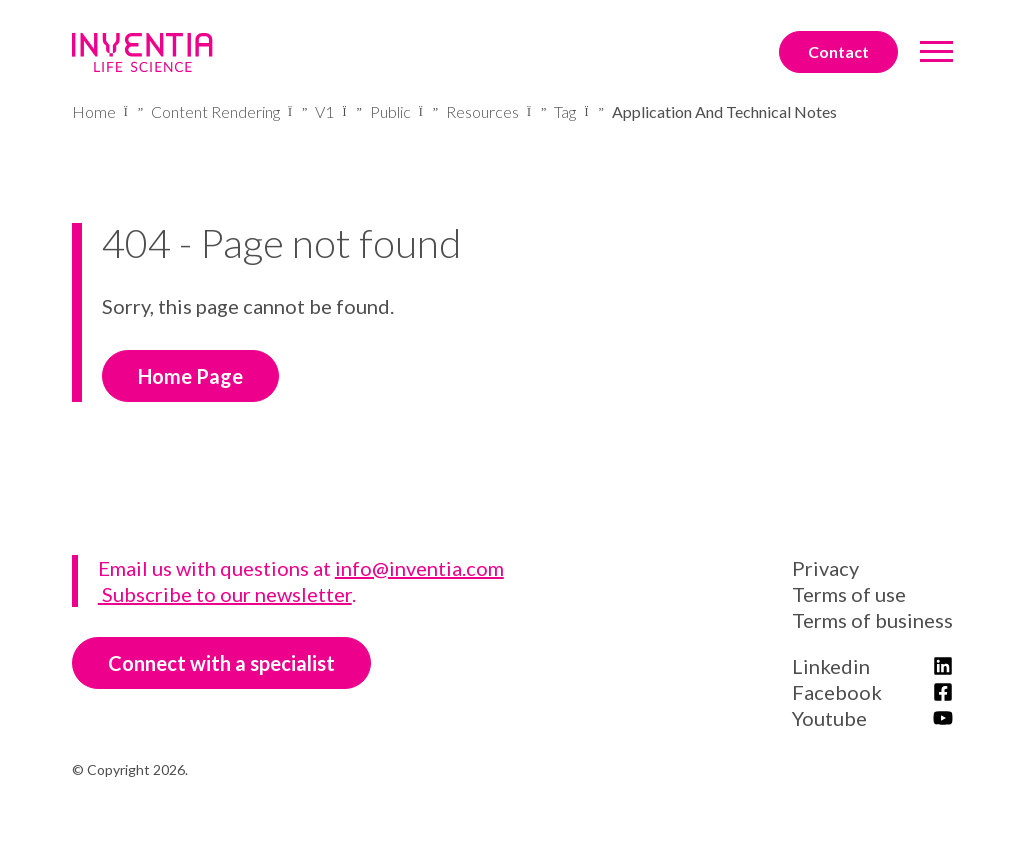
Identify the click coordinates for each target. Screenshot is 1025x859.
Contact (838, 51)
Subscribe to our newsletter (225, 594)
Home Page (190, 376)
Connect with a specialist (221, 663)
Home (94, 112)
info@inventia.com (419, 568)
